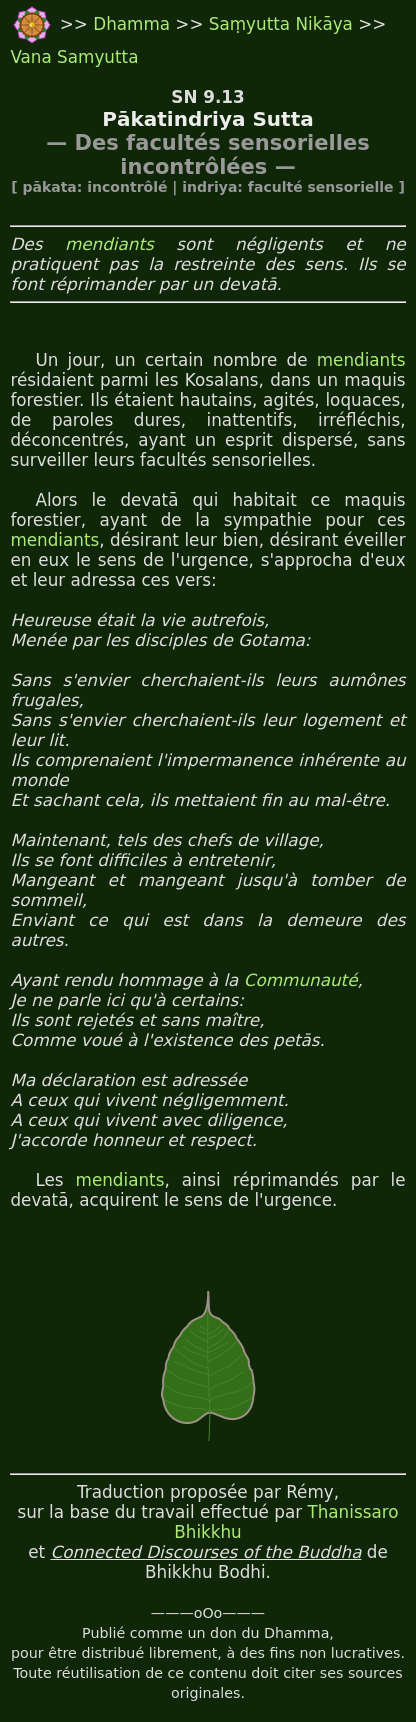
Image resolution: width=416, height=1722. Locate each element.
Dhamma (134, 24)
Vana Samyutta (74, 57)
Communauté (301, 980)
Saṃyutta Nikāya (281, 24)
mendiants (109, 244)
